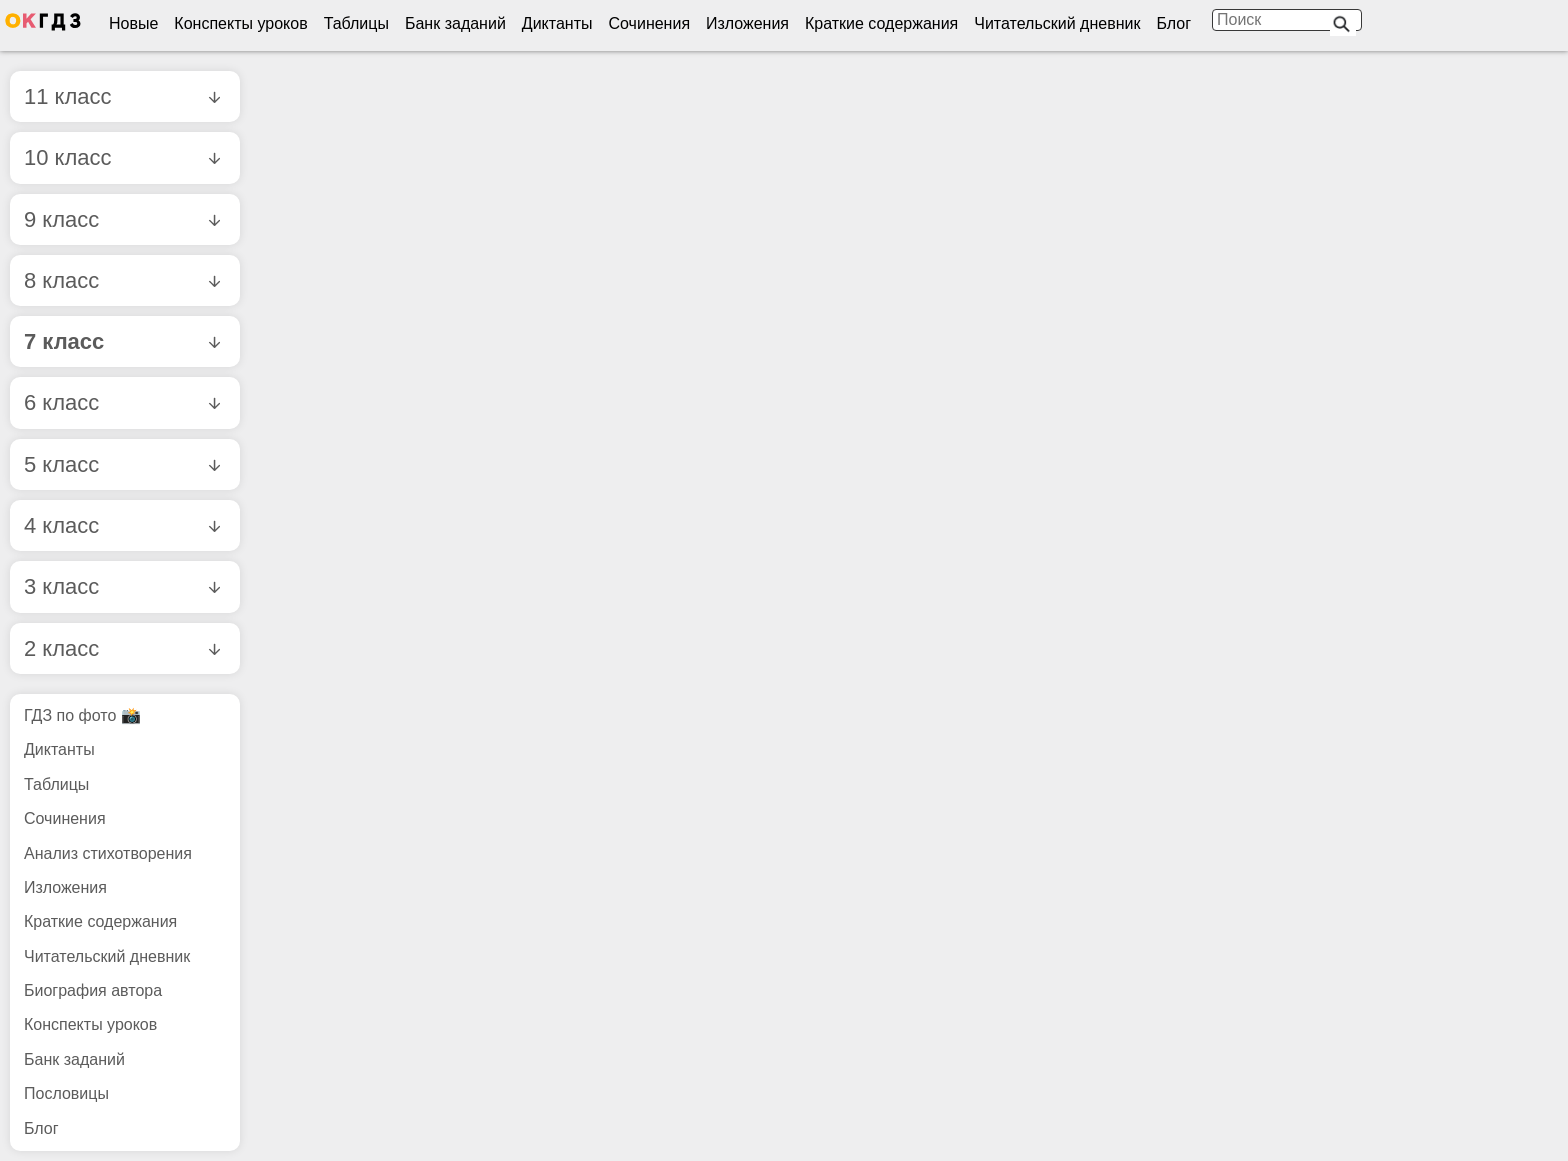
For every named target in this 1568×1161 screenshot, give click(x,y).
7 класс (122, 341)
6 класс (122, 402)
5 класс (122, 464)
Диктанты (557, 23)
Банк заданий (455, 23)
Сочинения (650, 23)
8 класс (122, 280)
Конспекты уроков (240, 23)
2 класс (122, 648)
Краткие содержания (881, 23)
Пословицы (66, 1093)
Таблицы (356, 23)
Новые (133, 23)
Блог (1173, 23)
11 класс (122, 96)
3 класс (122, 586)
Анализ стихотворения (108, 853)
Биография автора (93, 990)
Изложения (747, 23)
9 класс (122, 219)
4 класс (122, 525)
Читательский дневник (1057, 23)
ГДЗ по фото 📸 (82, 715)
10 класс (122, 157)
